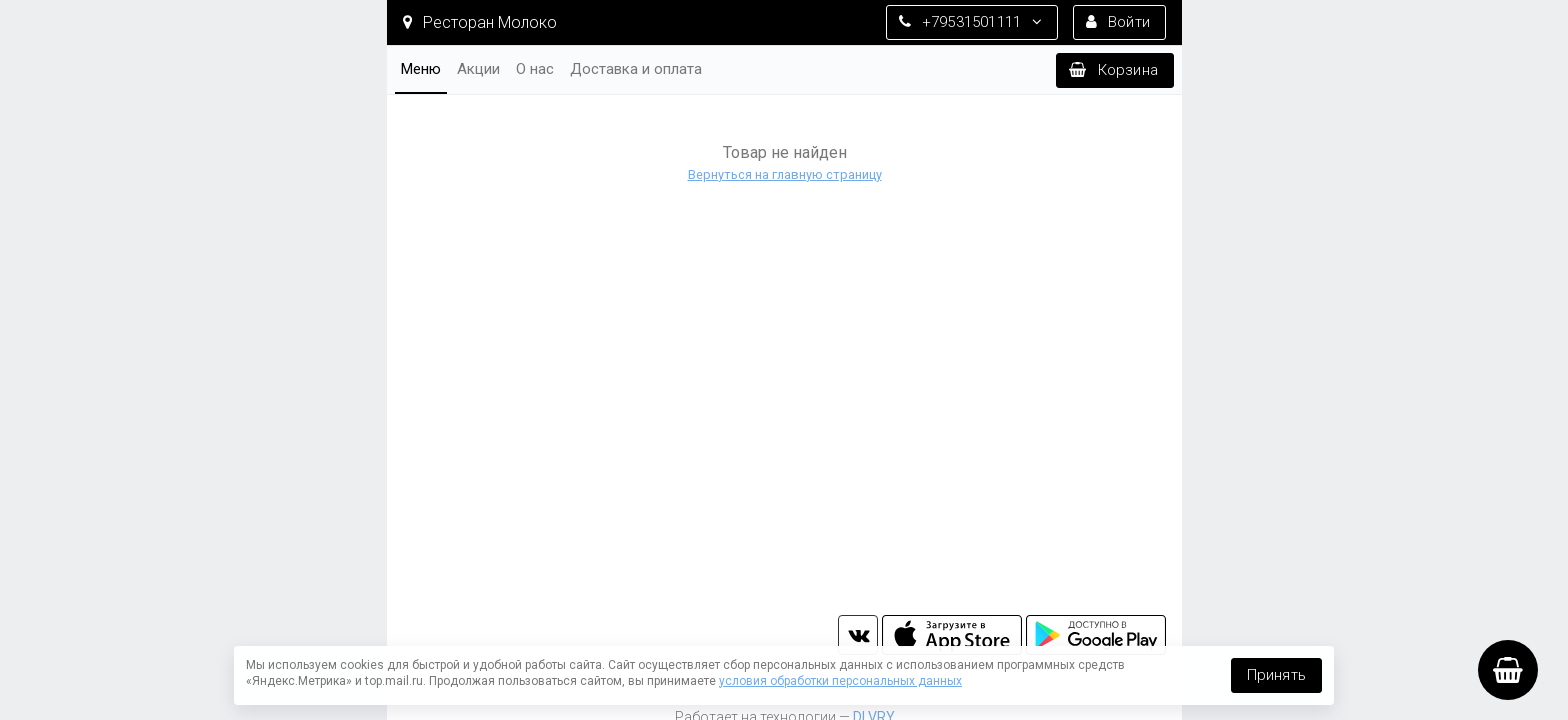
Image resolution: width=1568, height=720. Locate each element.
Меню (421, 69)
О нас (535, 69)
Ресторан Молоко (480, 22)
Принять (1276, 675)
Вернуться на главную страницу (784, 174)
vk (858, 635)
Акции (478, 69)
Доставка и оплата (636, 69)
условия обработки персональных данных (840, 681)
